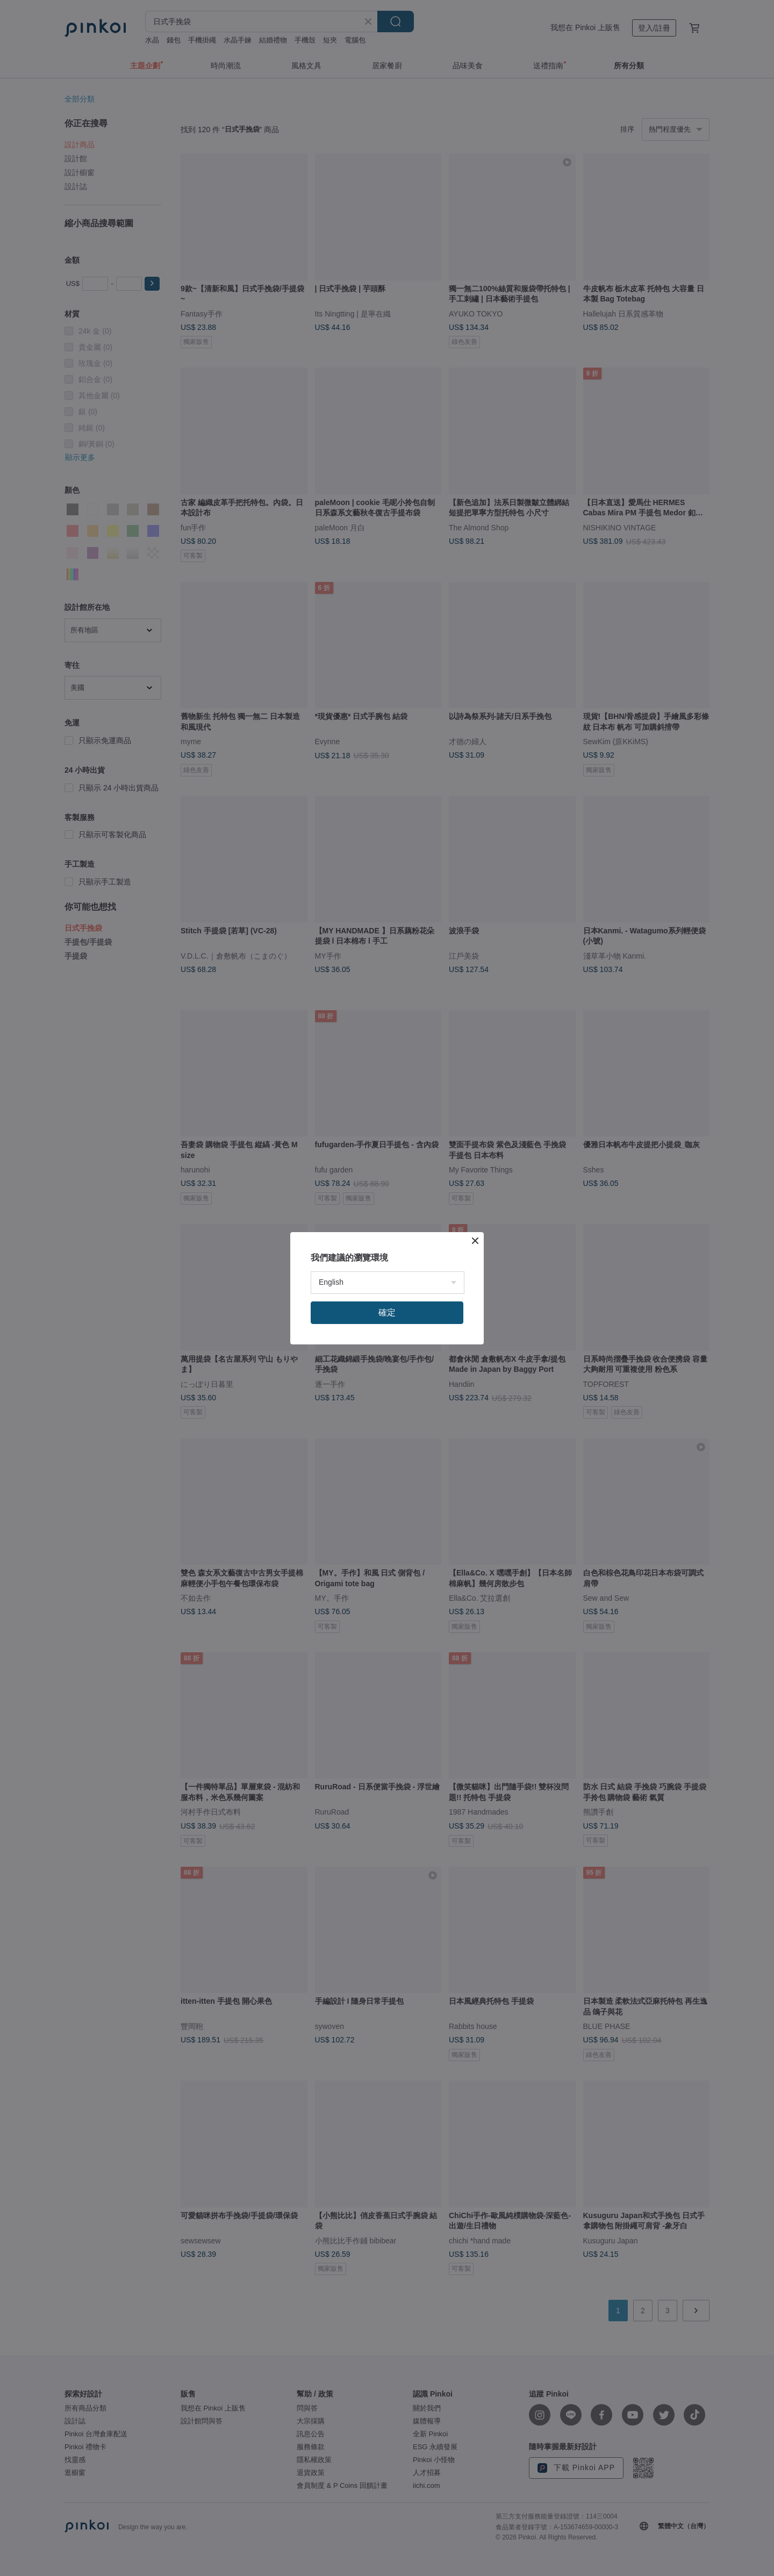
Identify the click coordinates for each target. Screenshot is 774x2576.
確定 (387, 1312)
